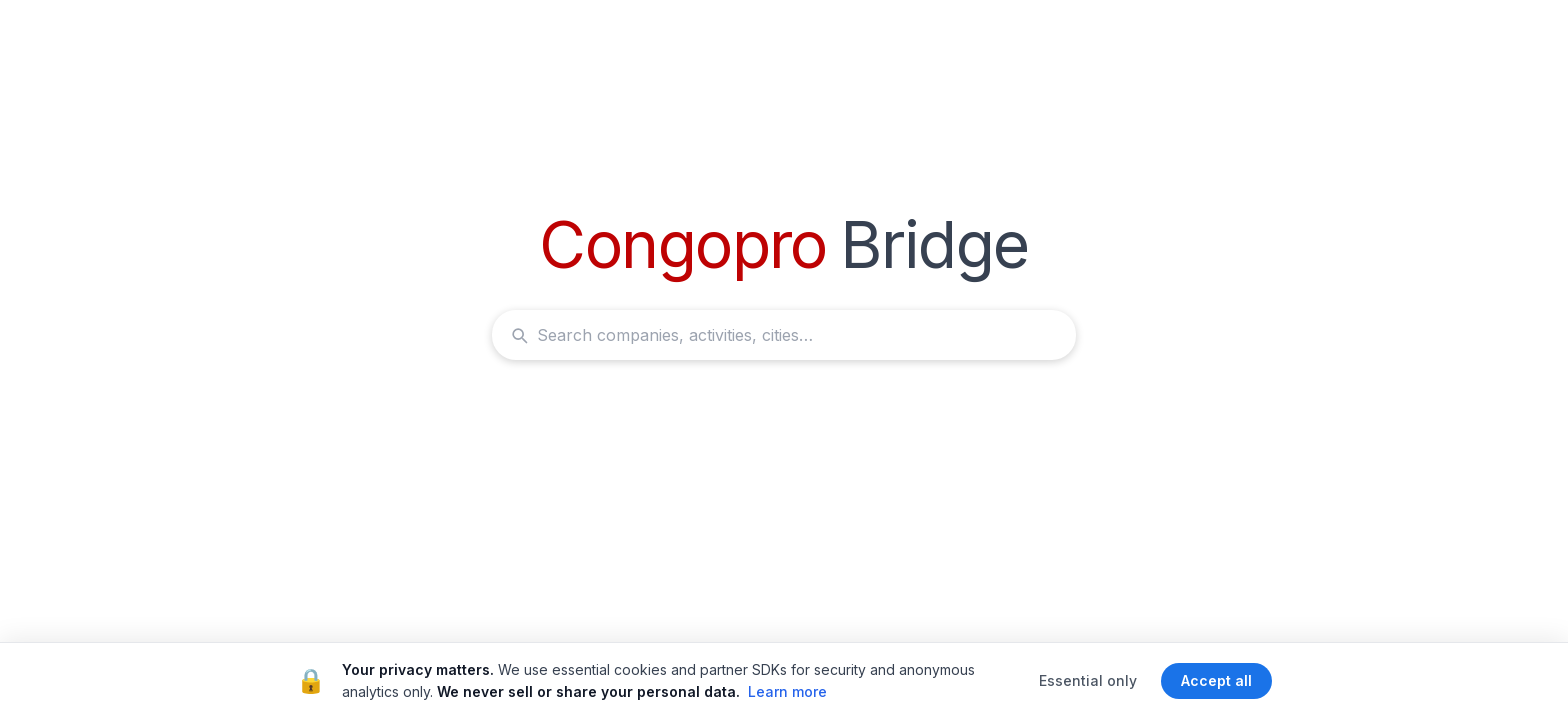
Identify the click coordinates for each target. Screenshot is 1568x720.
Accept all (1216, 680)
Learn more (787, 691)
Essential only (1088, 680)
